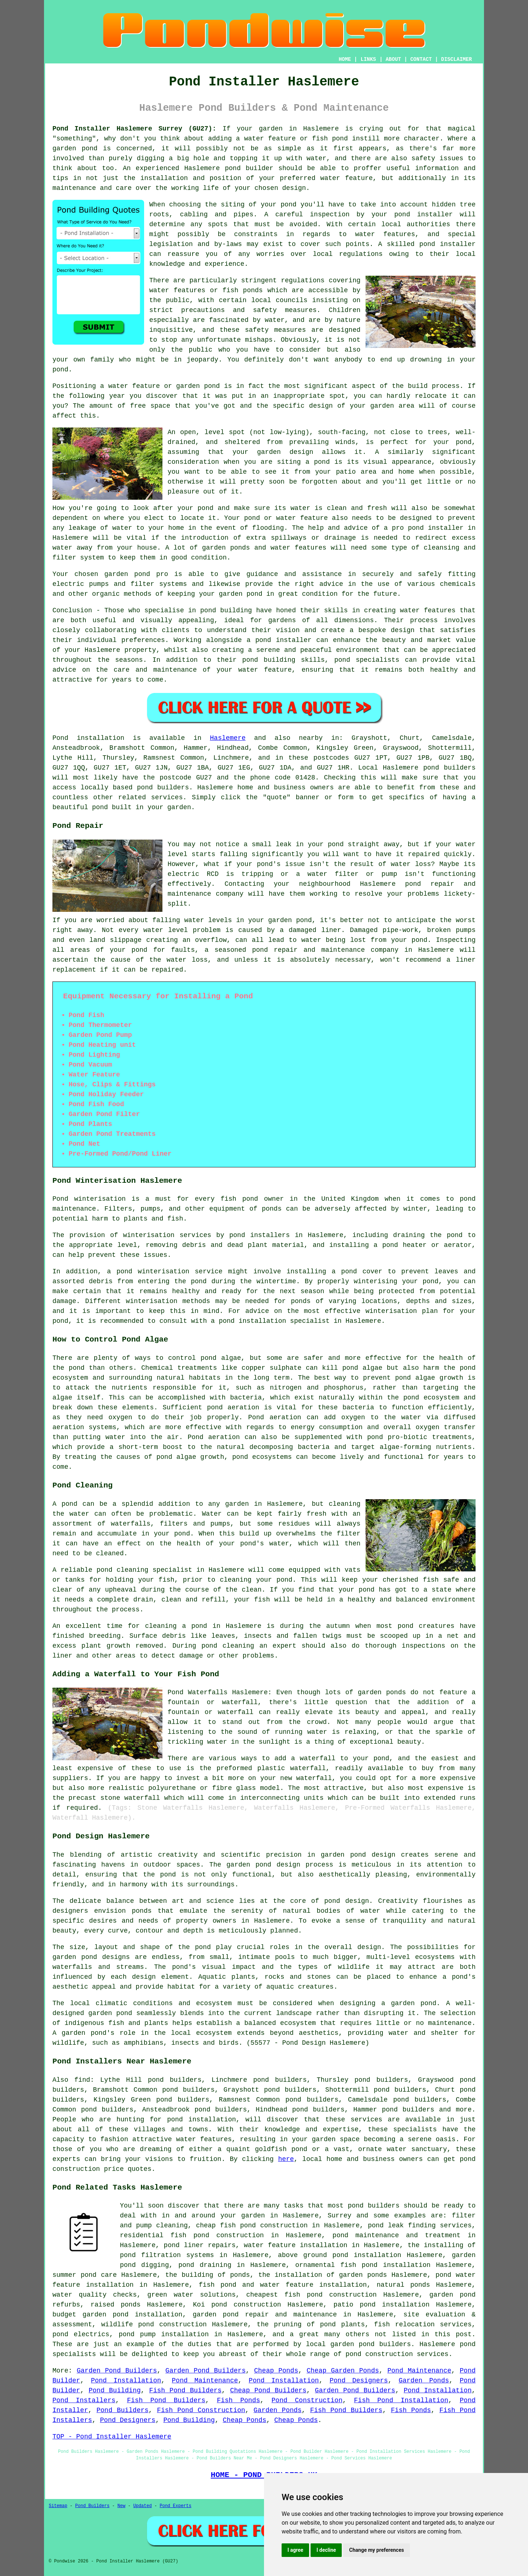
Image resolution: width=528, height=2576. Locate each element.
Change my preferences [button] (376, 2550)
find (82, 2080)
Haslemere (228, 738)
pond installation (201, 2119)
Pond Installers (83, 2400)
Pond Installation (126, 2380)
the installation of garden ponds (322, 2275)
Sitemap (58, 2506)
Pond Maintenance (419, 2370)
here (286, 2159)
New (121, 2506)
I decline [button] (326, 2550)
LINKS (368, 59)
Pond (60, 738)
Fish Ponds (238, 2400)
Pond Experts (175, 2506)
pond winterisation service (170, 1271)
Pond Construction (307, 2400)
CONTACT (421, 59)
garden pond (127, 574)
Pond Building (115, 2390)
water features (385, 234)
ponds (142, 1911)
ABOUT (393, 59)
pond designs (105, 1957)
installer (445, 528)
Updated (142, 2506)
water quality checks (94, 2294)
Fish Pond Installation (401, 2400)
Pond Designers (359, 2380)
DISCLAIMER (456, 59)
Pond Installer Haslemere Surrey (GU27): (134, 128)
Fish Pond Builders (185, 2390)
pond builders (449, 767)
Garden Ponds (424, 2380)
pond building (226, 610)
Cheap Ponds (276, 2370)
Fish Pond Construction (201, 2410)
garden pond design (263, 1864)
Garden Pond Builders (117, 2370)
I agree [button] (295, 2550)
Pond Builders (122, 2410)
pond (288, 204)
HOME (345, 59)
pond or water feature (286, 518)
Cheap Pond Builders (268, 2390)
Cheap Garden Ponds (343, 2370)
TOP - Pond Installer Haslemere (111, 2436)
